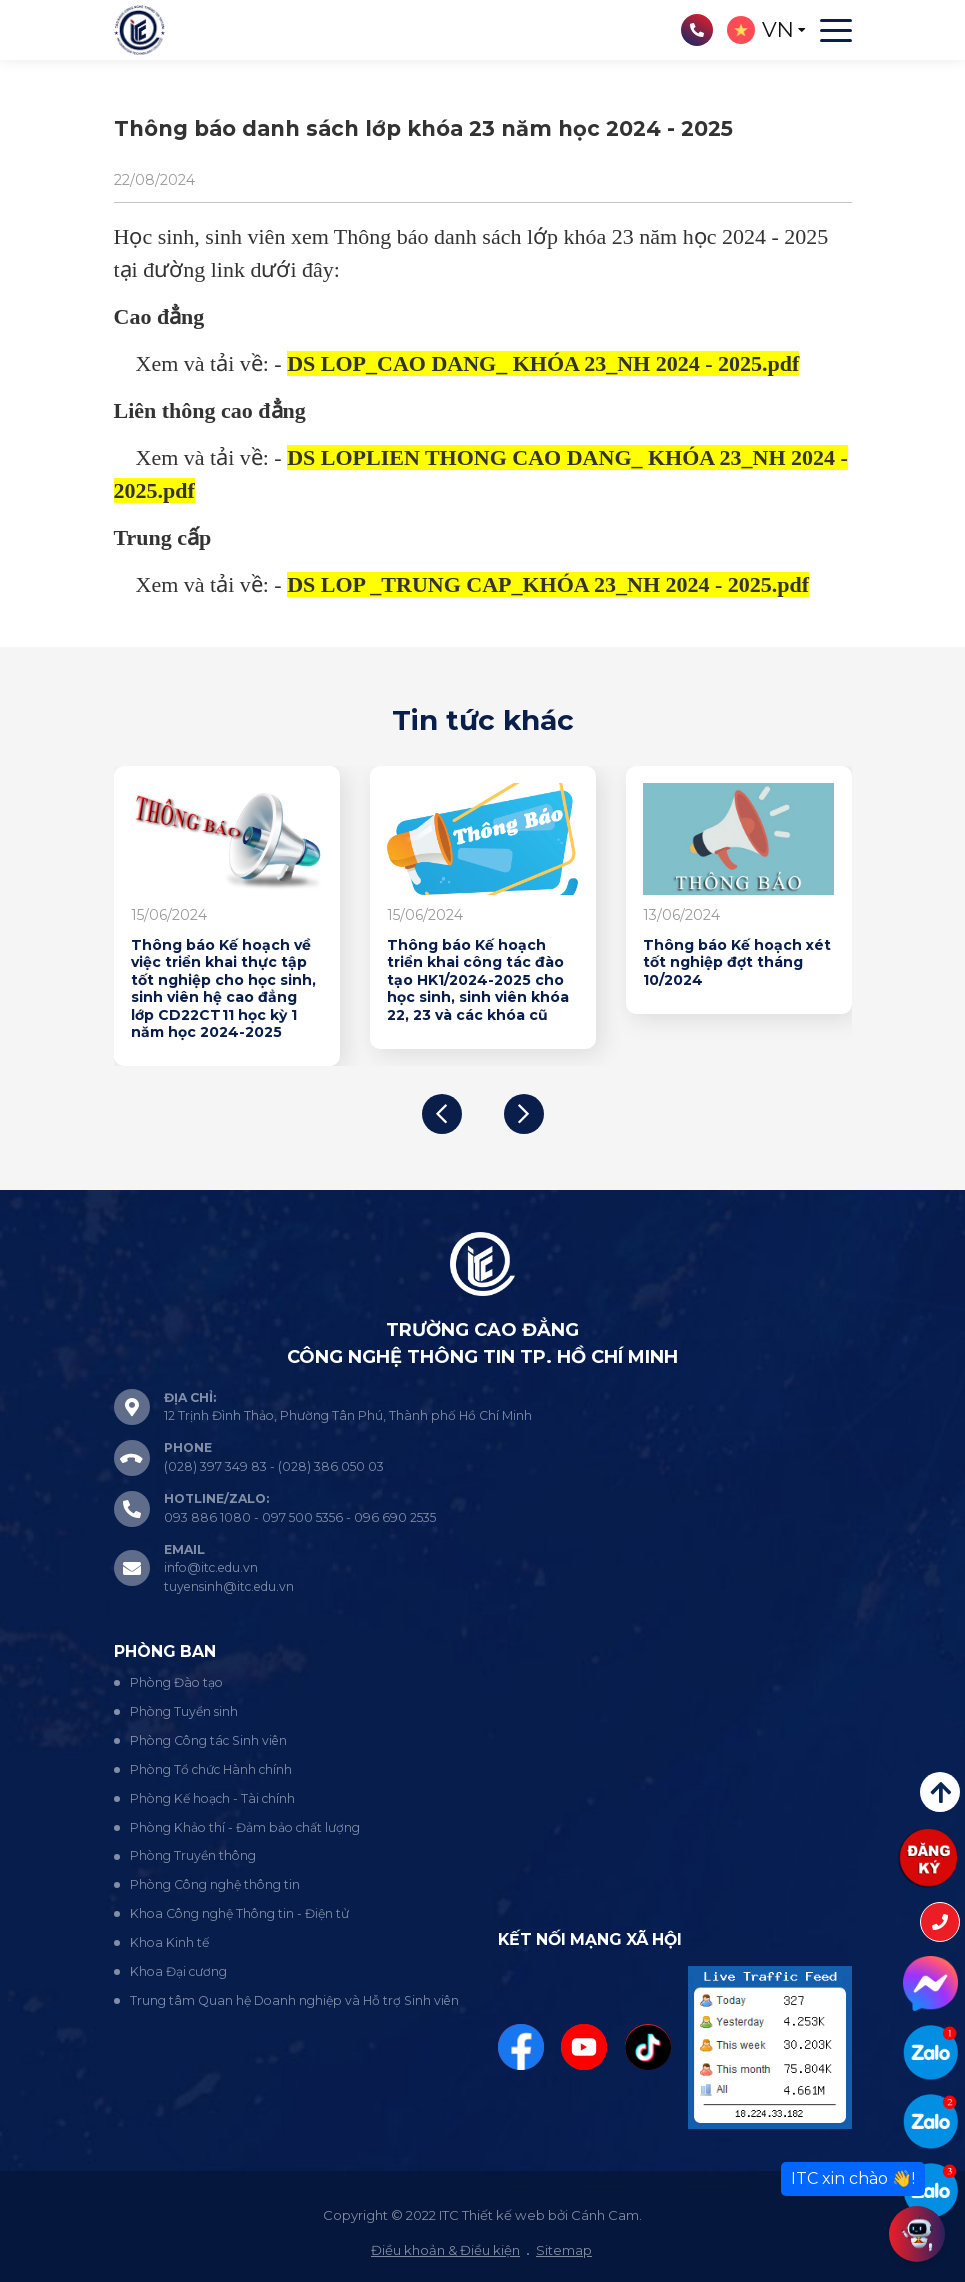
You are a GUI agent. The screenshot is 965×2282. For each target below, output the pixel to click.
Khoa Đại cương (178, 1971)
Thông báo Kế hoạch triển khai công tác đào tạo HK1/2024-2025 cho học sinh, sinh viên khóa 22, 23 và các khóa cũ (478, 980)
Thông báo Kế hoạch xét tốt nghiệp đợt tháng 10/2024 (737, 963)
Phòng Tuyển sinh (184, 1711)
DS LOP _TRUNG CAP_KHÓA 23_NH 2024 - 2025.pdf (548, 584)
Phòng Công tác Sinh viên (208, 1740)
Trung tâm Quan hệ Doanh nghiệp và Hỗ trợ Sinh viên (294, 2000)
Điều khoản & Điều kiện (445, 2250)
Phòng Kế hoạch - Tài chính (212, 1798)
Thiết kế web (503, 2215)
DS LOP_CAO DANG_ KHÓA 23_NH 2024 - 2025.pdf (543, 363)
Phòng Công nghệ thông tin (215, 1884)
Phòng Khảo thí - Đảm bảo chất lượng (245, 1827)
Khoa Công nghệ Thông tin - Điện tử (239, 1913)
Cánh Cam (605, 2215)
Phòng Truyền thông (193, 1855)
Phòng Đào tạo (176, 1682)
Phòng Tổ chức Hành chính (211, 1769)
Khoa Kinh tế (169, 1942)
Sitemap (564, 2250)
